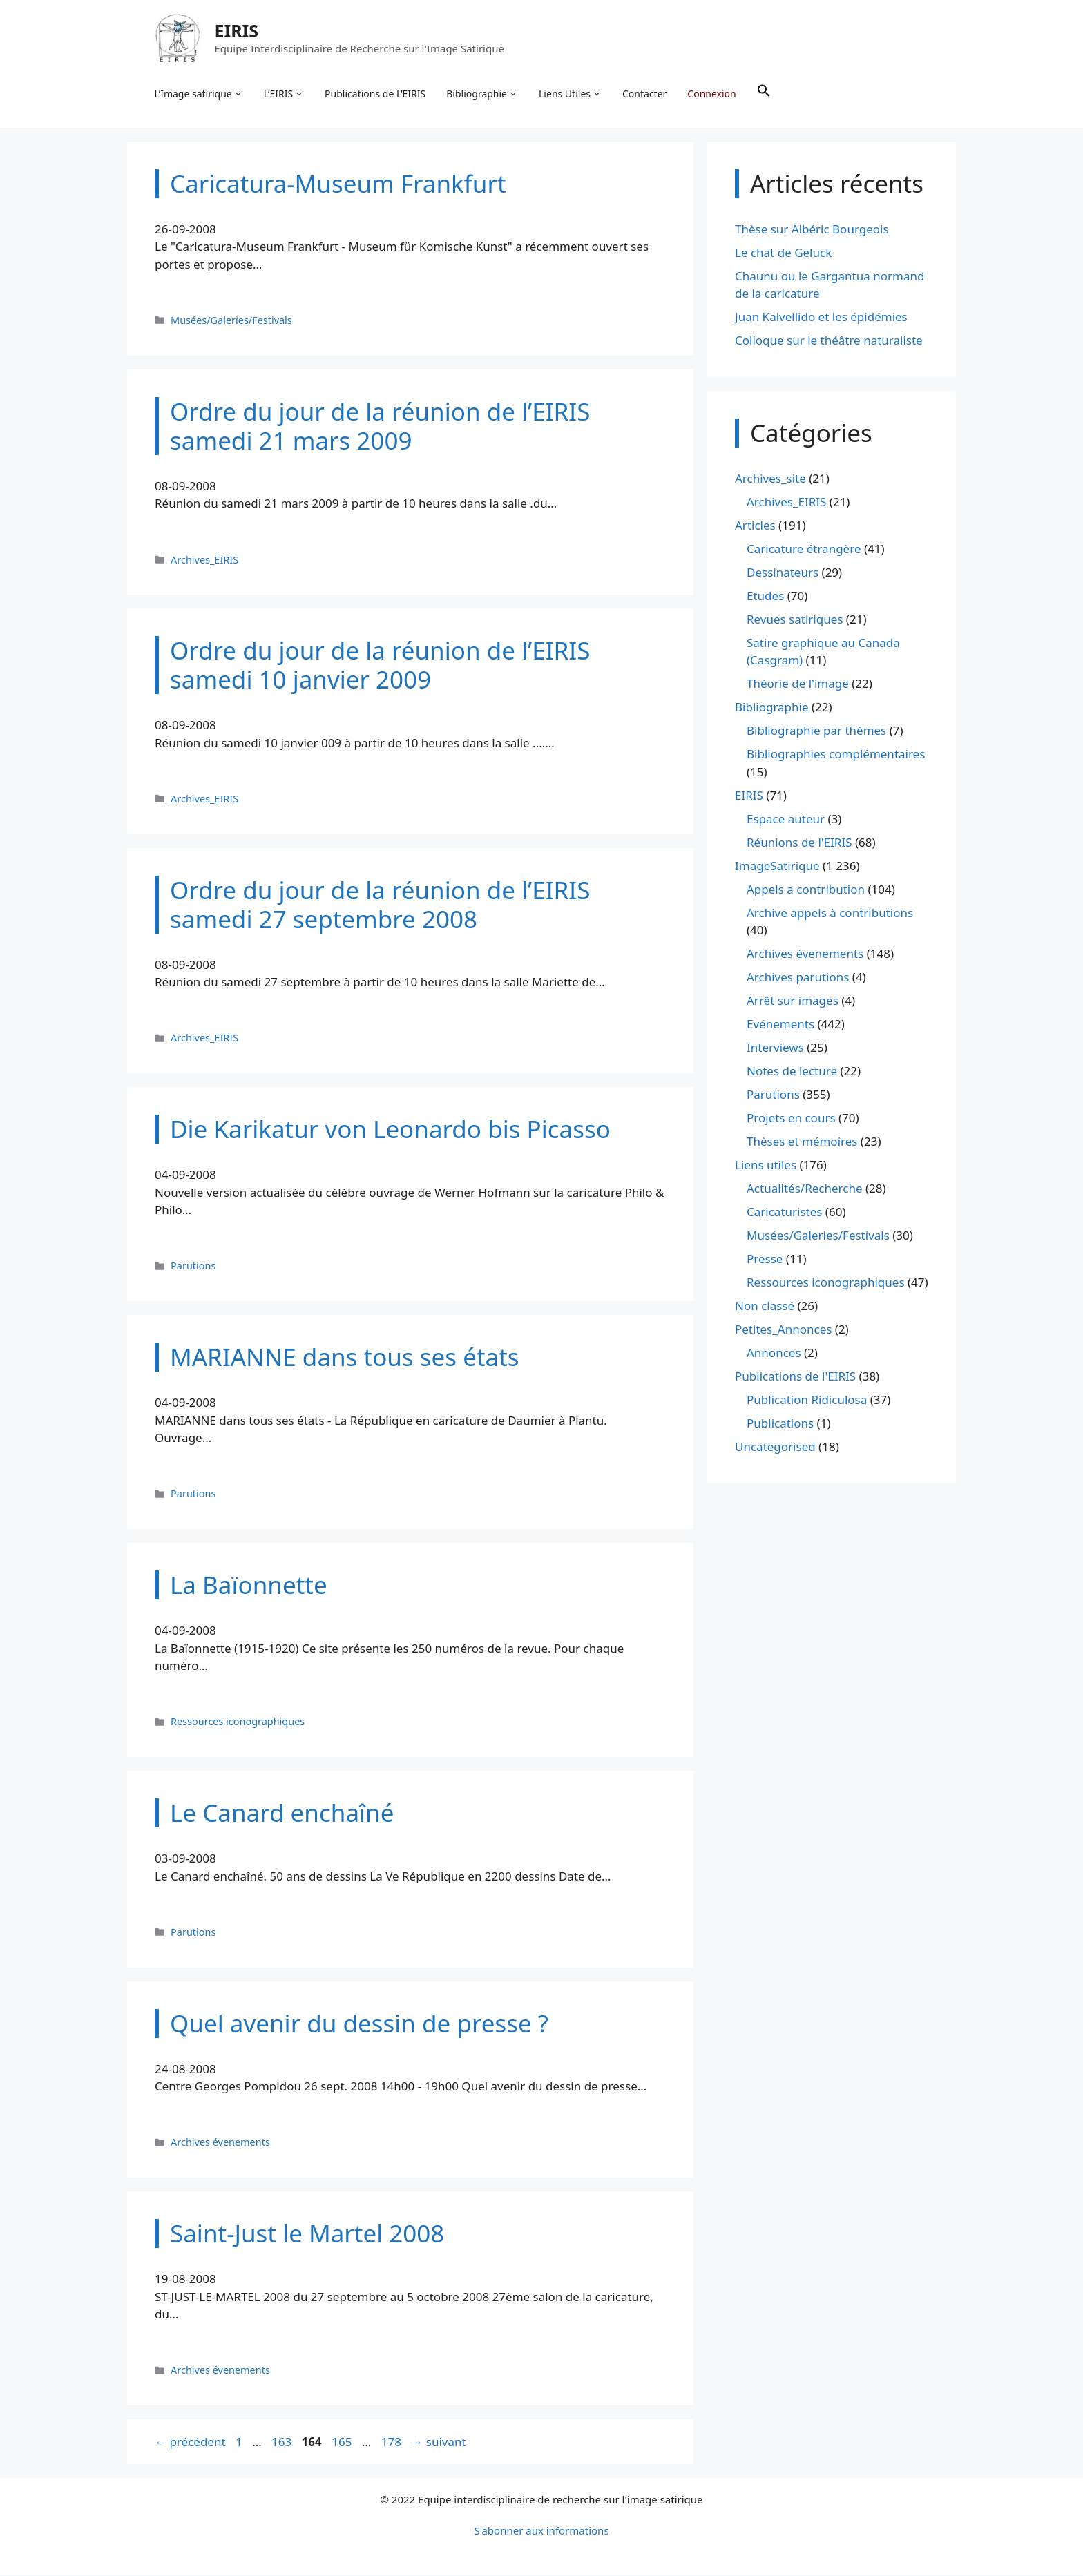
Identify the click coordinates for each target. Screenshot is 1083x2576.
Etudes (765, 596)
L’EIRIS (284, 94)
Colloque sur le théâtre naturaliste (829, 341)
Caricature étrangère (804, 549)
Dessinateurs (782, 573)
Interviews (775, 1049)
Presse (765, 1260)
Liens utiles (765, 1166)
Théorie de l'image (798, 685)
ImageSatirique (777, 866)
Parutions (193, 1266)
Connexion (712, 93)
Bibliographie (483, 94)
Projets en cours (791, 1119)
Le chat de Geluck (783, 253)
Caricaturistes (784, 1213)
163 (283, 2442)
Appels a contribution (806, 890)
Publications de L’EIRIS (375, 93)
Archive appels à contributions (830, 913)
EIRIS (237, 30)
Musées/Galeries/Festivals (231, 320)
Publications (780, 1424)
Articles (755, 526)
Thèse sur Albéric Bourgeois (812, 230)
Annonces (774, 1354)
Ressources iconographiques (238, 1722)
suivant (438, 2442)
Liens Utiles (570, 94)
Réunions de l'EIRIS (799, 843)
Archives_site (770, 479)
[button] (764, 94)
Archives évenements (220, 2143)
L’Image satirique (199, 94)
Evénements (780, 1025)
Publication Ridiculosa (807, 1401)
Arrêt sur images (792, 1002)
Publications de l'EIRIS (795, 1377)
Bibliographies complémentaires (836, 755)
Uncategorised (775, 1448)
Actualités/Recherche (805, 1190)
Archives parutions (798, 978)
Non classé (764, 1307)
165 (343, 2442)
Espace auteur (786, 819)
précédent (190, 2442)
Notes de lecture (792, 1072)
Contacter (645, 93)
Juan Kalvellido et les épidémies (821, 318)
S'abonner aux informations (541, 2532)
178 (393, 2442)
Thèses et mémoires (802, 1143)
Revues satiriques (795, 620)
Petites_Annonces (783, 1330)
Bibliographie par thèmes (816, 732)
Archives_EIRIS (204, 560)
